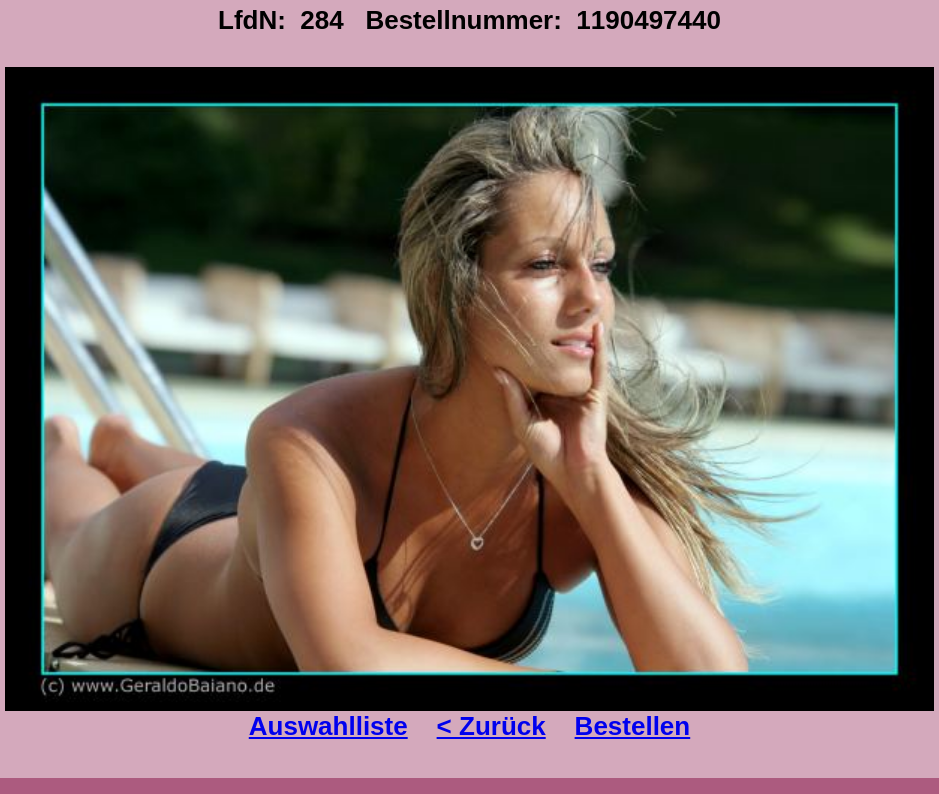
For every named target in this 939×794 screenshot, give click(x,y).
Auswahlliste (328, 726)
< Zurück (491, 726)
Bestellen (633, 726)
